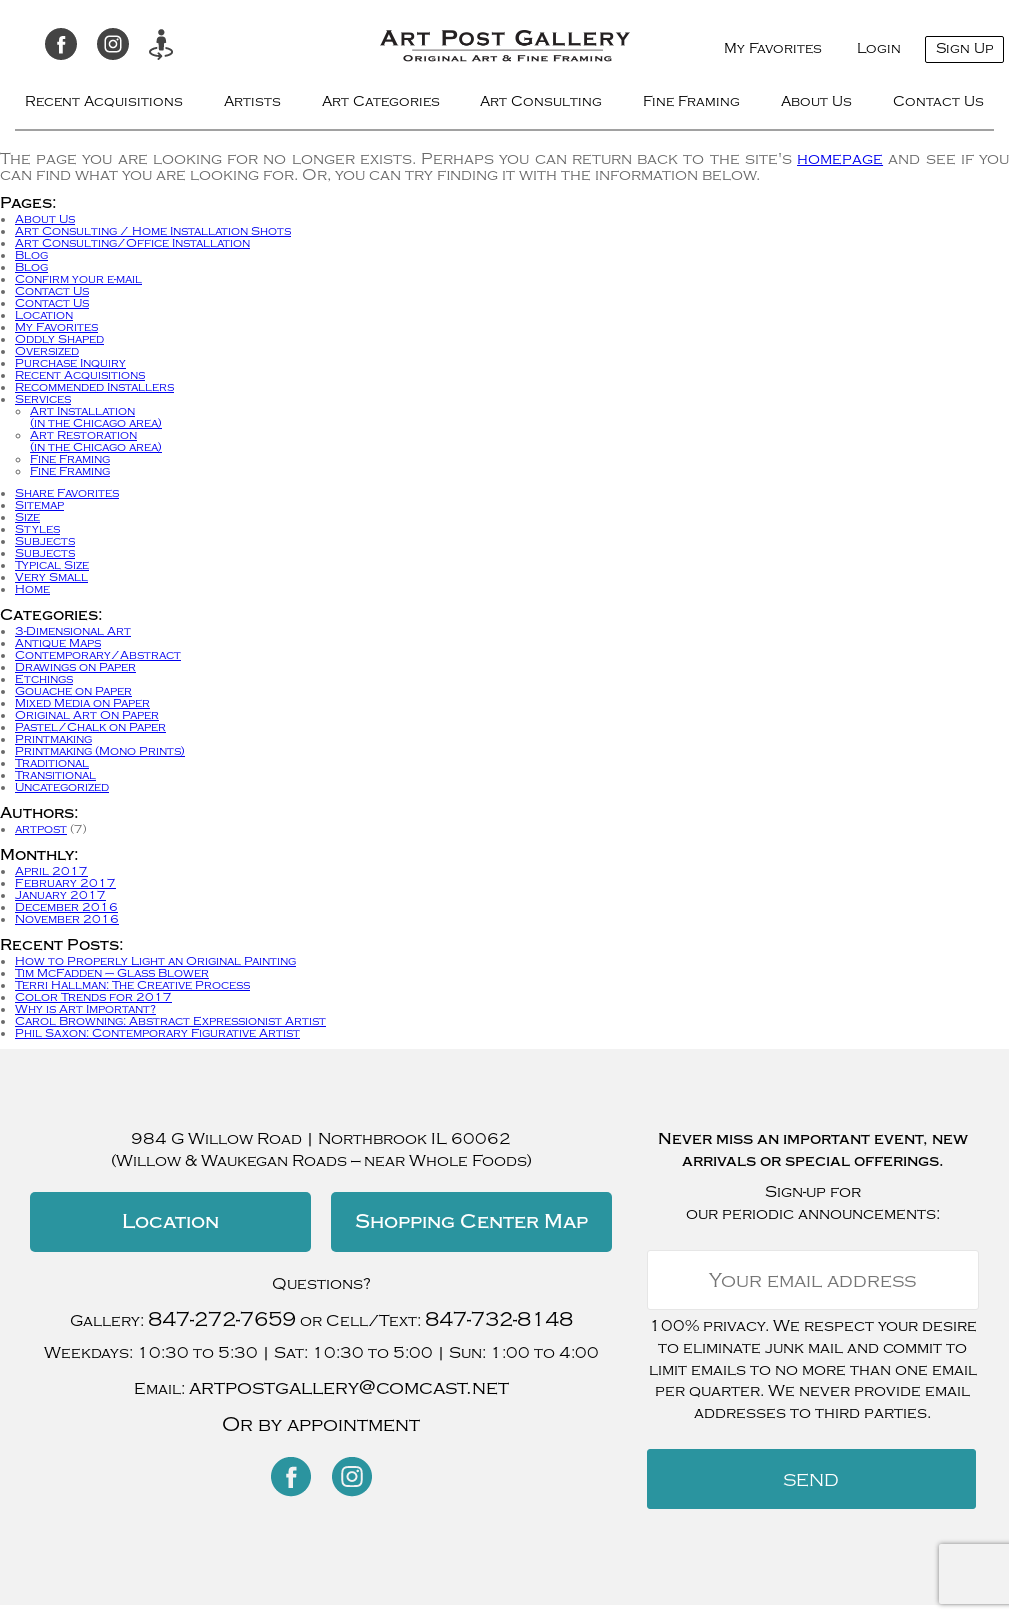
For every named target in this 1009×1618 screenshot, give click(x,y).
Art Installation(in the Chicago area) (96, 417)
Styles (37, 529)
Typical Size (52, 565)
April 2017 (51, 871)
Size (27, 517)
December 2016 (66, 907)
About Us (816, 101)
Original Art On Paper (87, 715)
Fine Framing (691, 101)
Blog (31, 255)
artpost (41, 829)
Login (879, 48)
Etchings (44, 679)
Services (43, 399)
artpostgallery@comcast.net (349, 1387)
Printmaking (53, 739)
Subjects (45, 541)
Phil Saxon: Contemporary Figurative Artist (157, 1033)
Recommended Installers (94, 387)
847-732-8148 (499, 1319)
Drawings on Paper (75, 667)
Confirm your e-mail (78, 279)
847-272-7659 (222, 1319)
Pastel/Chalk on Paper (90, 727)
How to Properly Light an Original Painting (155, 961)
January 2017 (60, 895)
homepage (840, 159)
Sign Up (964, 48)
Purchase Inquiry (70, 363)
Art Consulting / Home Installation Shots (153, 231)
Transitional (55, 775)
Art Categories (381, 101)
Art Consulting (541, 101)
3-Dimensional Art (73, 631)
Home (32, 589)
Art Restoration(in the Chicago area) (96, 441)
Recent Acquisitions (104, 101)
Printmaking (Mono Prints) (100, 751)
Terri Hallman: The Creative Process (132, 985)
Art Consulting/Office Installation (132, 243)
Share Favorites (67, 493)
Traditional (52, 763)
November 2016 (67, 919)
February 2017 (65, 883)
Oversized (47, 351)
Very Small (51, 577)
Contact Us (938, 101)
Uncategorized (62, 787)
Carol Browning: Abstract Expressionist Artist (170, 1021)
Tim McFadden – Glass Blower (112, 973)
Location (44, 315)
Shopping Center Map (471, 1221)
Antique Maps (58, 643)
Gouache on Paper (73, 691)
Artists (252, 101)
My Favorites (773, 48)
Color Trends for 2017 (93, 997)
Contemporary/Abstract (98, 655)
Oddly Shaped (59, 339)
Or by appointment (321, 1424)
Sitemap (39, 505)
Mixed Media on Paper (82, 703)
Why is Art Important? (85, 1009)
